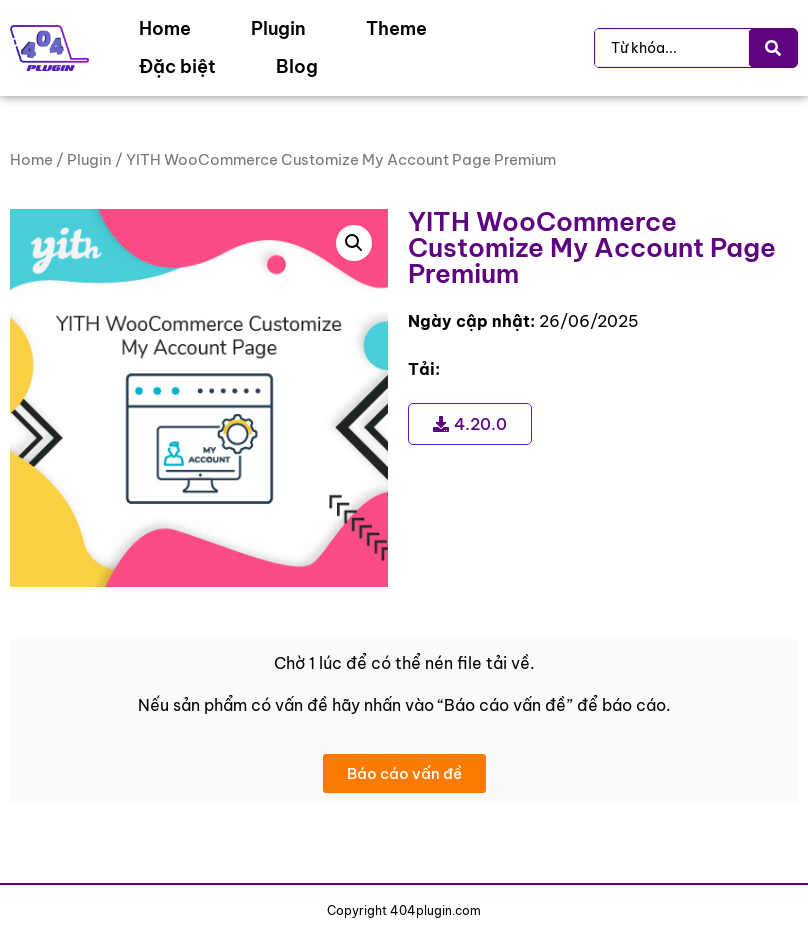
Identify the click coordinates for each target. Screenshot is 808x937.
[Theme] (396, 29)
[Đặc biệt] (177, 67)
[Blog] (297, 67)
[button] (354, 243)
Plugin (89, 159)
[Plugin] (278, 29)
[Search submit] (773, 48)
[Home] (165, 29)
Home (31, 159)
